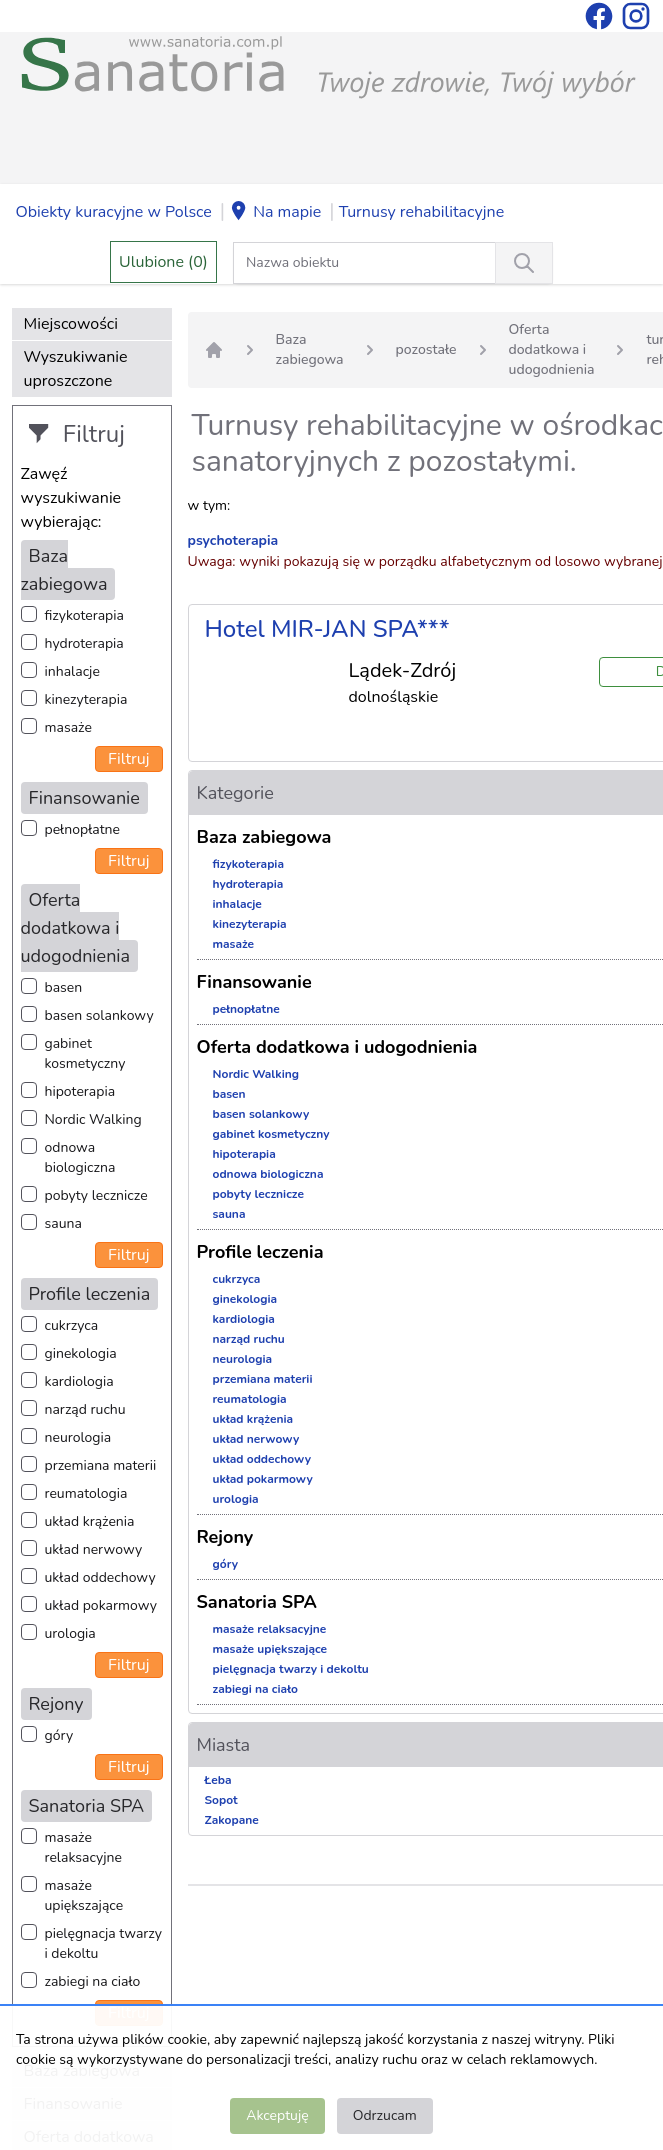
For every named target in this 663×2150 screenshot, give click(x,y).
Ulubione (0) (163, 262)
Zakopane (232, 1820)
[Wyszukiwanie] (524, 263)
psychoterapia (233, 540)
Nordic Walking (93, 1119)
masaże (68, 727)
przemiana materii (101, 1465)
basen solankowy (99, 1015)
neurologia (78, 1437)
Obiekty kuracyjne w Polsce (114, 212)
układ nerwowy (94, 1549)
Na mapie (275, 213)
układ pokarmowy (101, 1605)
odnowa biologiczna (80, 1157)
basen (64, 987)
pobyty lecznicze (96, 1195)
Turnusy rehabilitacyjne (421, 212)
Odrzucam (385, 2115)
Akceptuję (277, 2115)
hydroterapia (84, 643)
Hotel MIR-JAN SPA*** (327, 629)
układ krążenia (90, 1521)
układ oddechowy (100, 1577)
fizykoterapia (84, 615)
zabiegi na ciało (93, 1981)
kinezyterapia (86, 699)
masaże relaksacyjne (83, 1847)
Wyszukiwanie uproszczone (76, 369)
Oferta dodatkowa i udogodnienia (552, 349)
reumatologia (86, 1493)
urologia (70, 1633)
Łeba (218, 1780)
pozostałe (426, 349)
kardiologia (79, 1381)
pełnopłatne (83, 829)
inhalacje (72, 671)
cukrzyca (72, 1325)
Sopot (221, 1800)
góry (59, 1735)
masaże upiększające (84, 1895)
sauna (63, 1223)
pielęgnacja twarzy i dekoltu (103, 1943)
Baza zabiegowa (310, 349)
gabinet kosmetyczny (85, 1053)
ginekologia (81, 1353)
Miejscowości (71, 324)
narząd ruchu (85, 1409)
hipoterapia (80, 1091)
